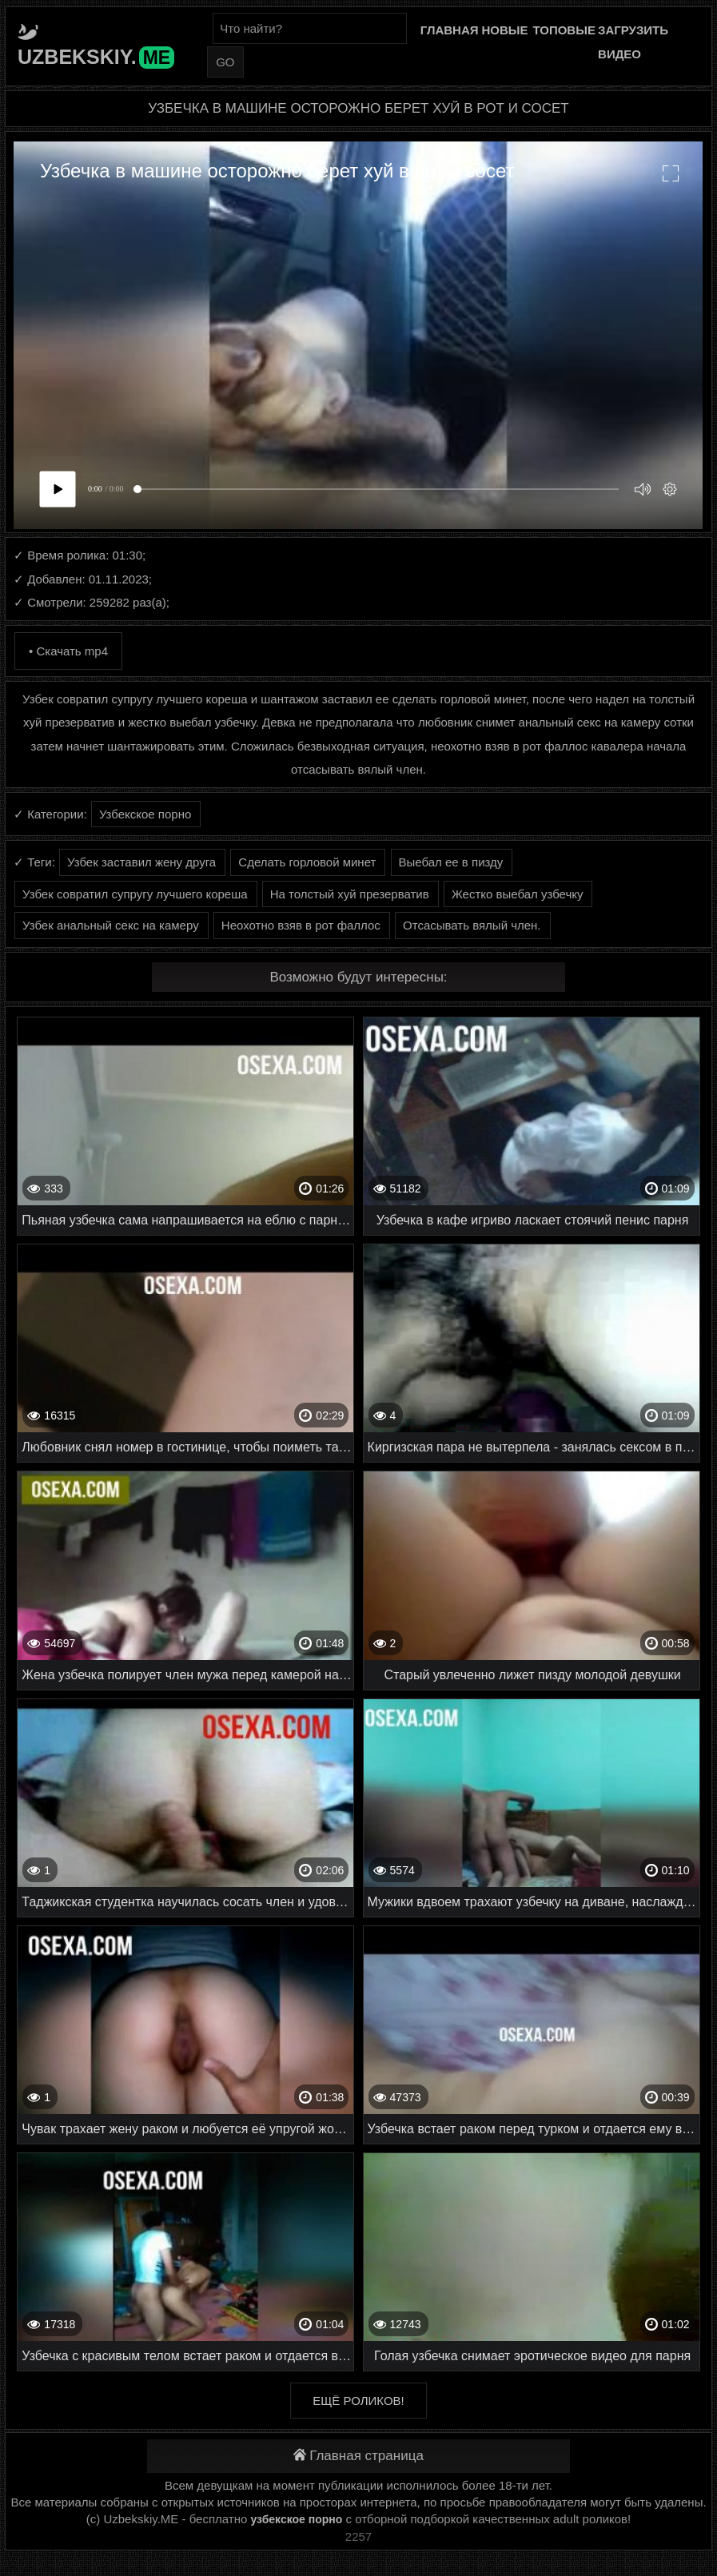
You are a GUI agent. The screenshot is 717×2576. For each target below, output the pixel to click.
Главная (449, 30)
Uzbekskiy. (96, 57)
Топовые (563, 30)
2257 (358, 2536)
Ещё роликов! (358, 2400)
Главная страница (358, 2455)
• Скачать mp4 (68, 651)
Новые (504, 30)
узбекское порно (296, 2519)
